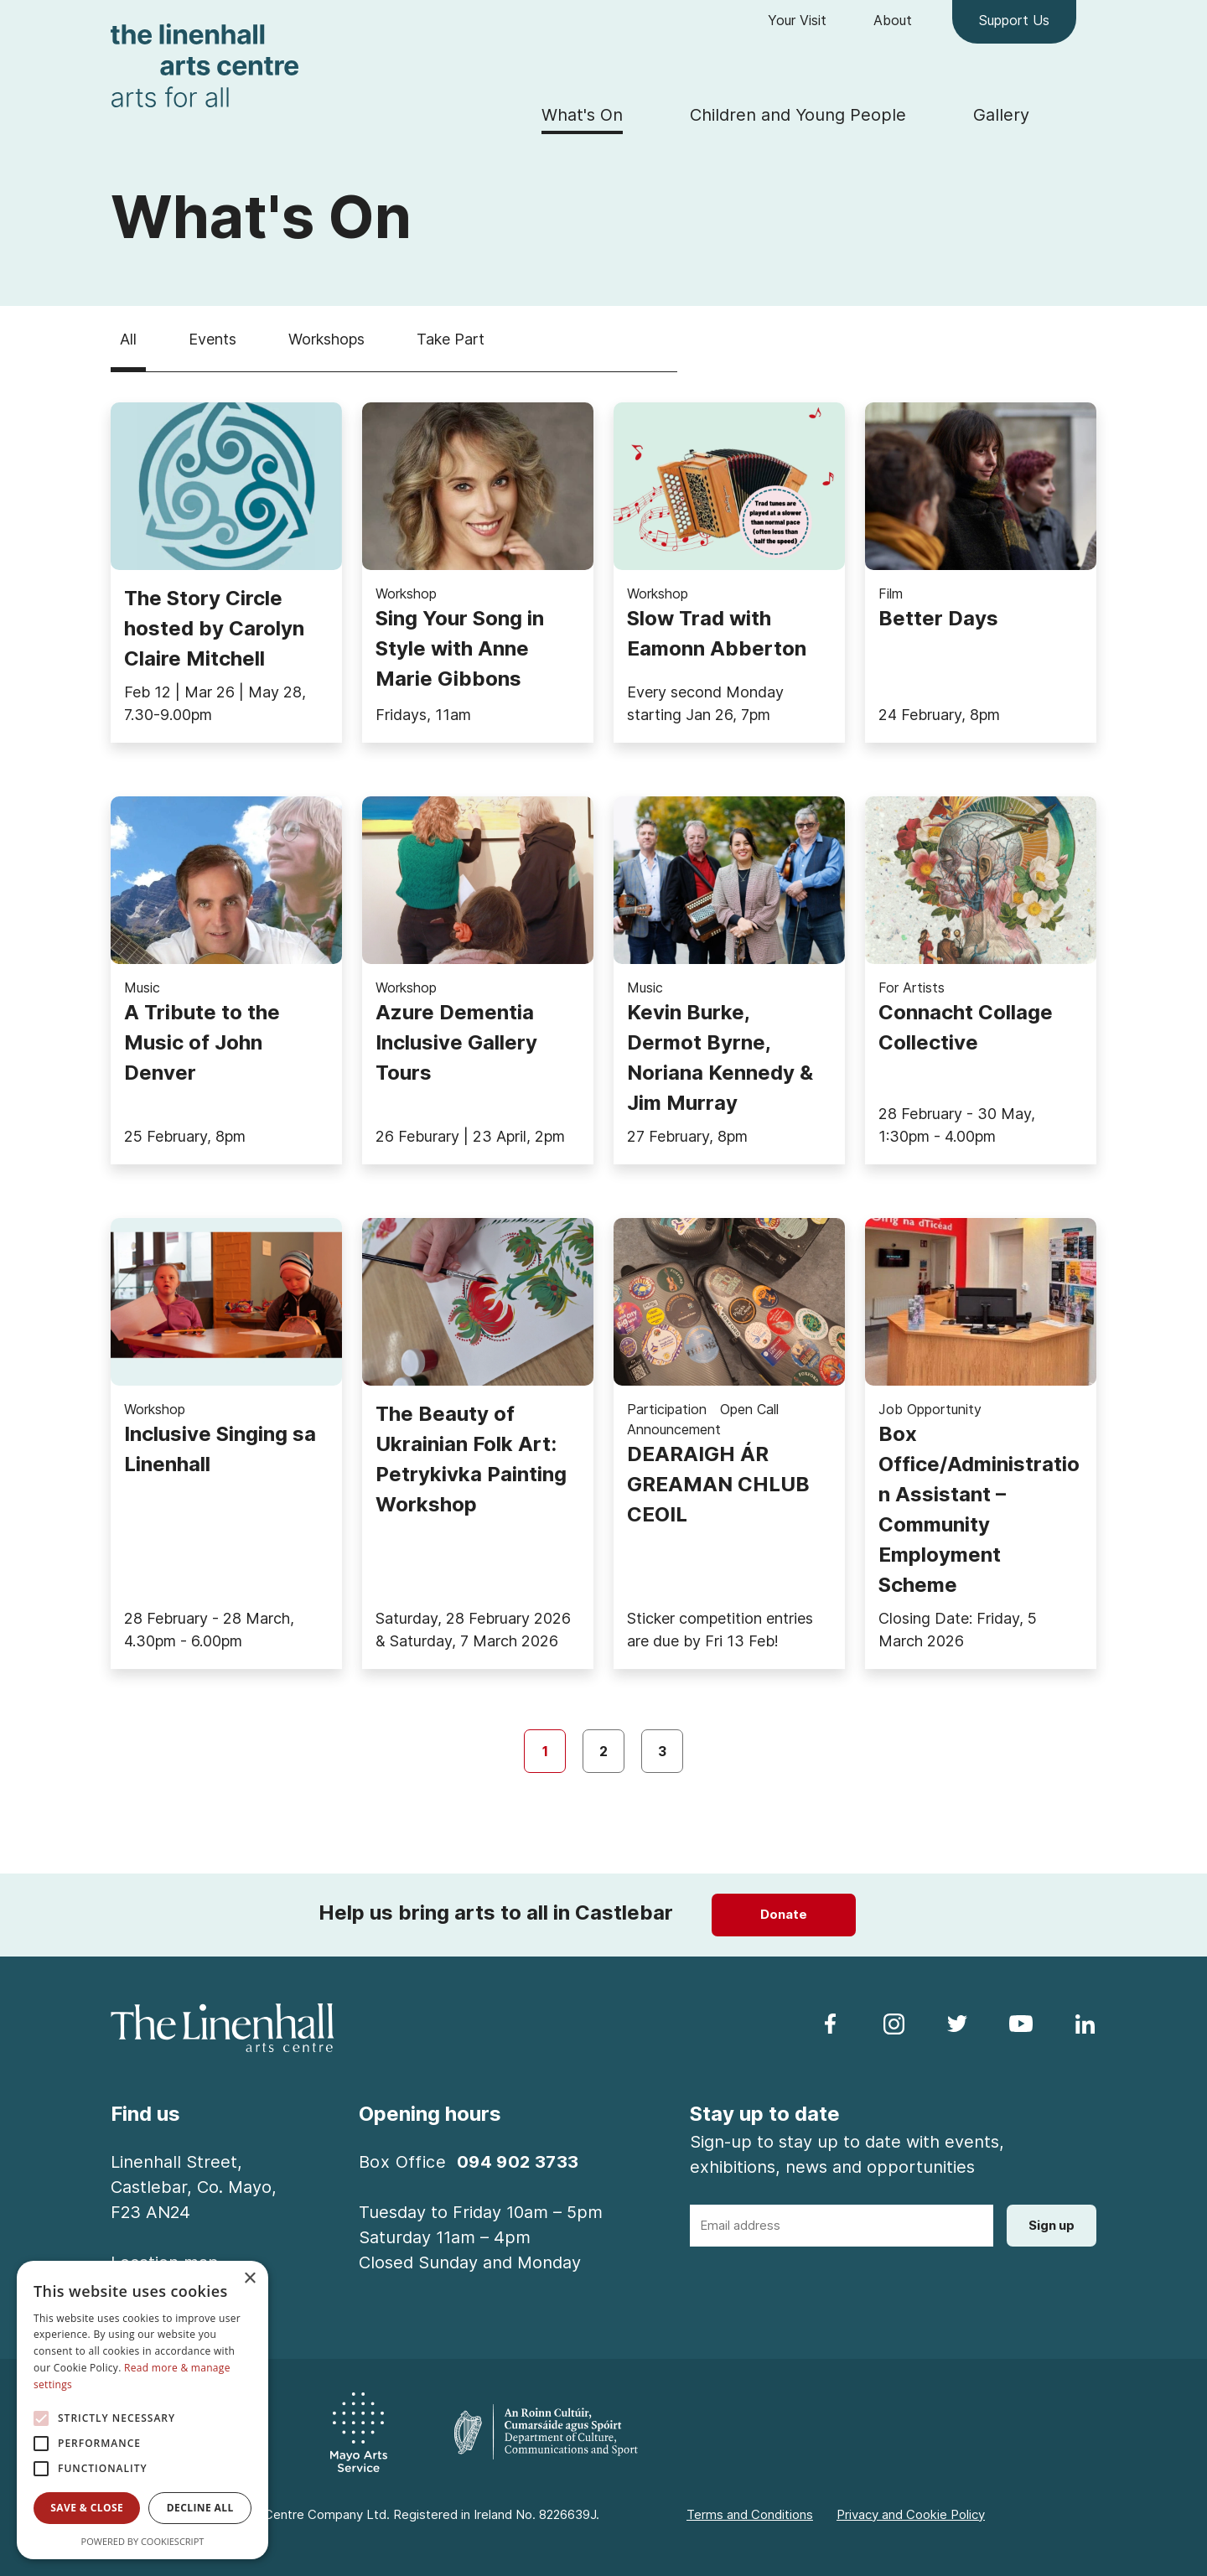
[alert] (142, 2410)
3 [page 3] (662, 1751)
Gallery (1001, 115)
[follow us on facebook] (830, 2022)
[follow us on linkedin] (1084, 2022)
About (892, 20)
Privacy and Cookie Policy (911, 2514)
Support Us (1014, 20)
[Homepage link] (204, 64)
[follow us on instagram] (893, 2022)
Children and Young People (798, 115)
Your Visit (797, 20)
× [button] (249, 2279)
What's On (582, 115)
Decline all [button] (200, 2508)
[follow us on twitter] (957, 2022)
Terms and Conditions (749, 2514)
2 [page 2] (603, 1751)
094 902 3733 (518, 2162)
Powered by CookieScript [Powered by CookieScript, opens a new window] (143, 2541)
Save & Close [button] (86, 2508)
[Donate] (784, 1915)
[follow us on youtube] (1021, 2022)
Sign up (1051, 2225)
